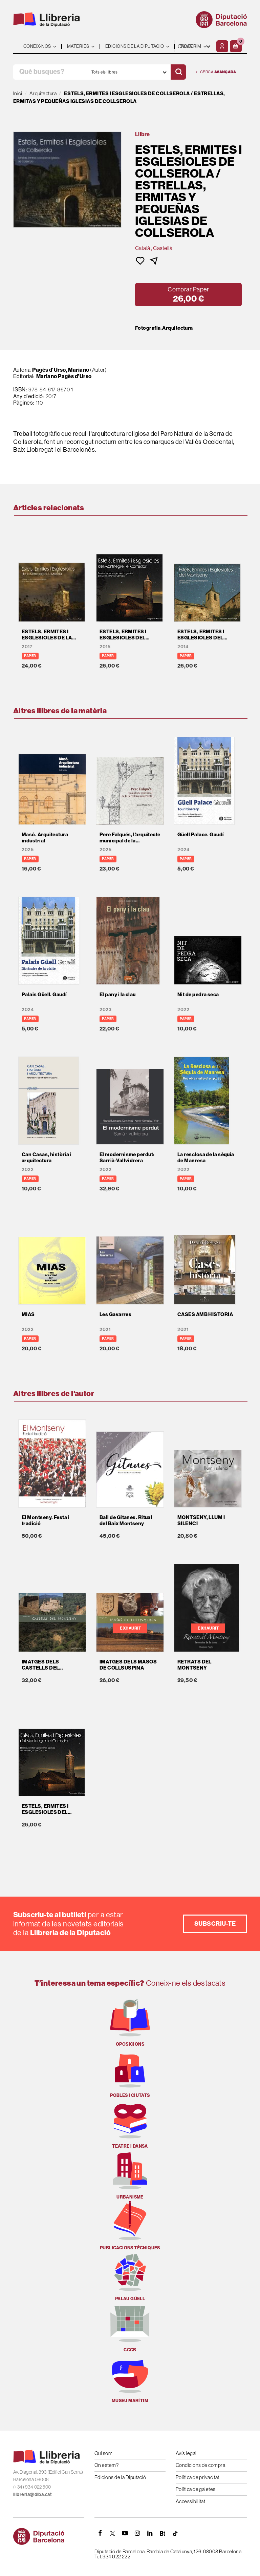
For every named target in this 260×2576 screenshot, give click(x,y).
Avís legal (186, 2453)
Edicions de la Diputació (120, 2477)
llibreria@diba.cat (32, 2494)
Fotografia (148, 328)
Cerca (216, 72)
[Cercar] (178, 72)
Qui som (103, 2453)
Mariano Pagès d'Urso (64, 376)
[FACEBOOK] (99, 2533)
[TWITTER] (112, 2533)
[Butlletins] (162, 2533)
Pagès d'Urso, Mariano (60, 369)
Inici (17, 93)
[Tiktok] (175, 2533)
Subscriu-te (215, 1923)
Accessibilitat (190, 2501)
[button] (236, 46)
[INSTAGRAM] (137, 2533)
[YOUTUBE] (125, 2533)
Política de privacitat (197, 2477)
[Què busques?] (50, 72)
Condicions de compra (200, 2465)
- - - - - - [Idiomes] (194, 46)
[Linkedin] (150, 2533)
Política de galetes (196, 2489)
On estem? (106, 2465)
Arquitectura (177, 328)
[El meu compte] (222, 46)
